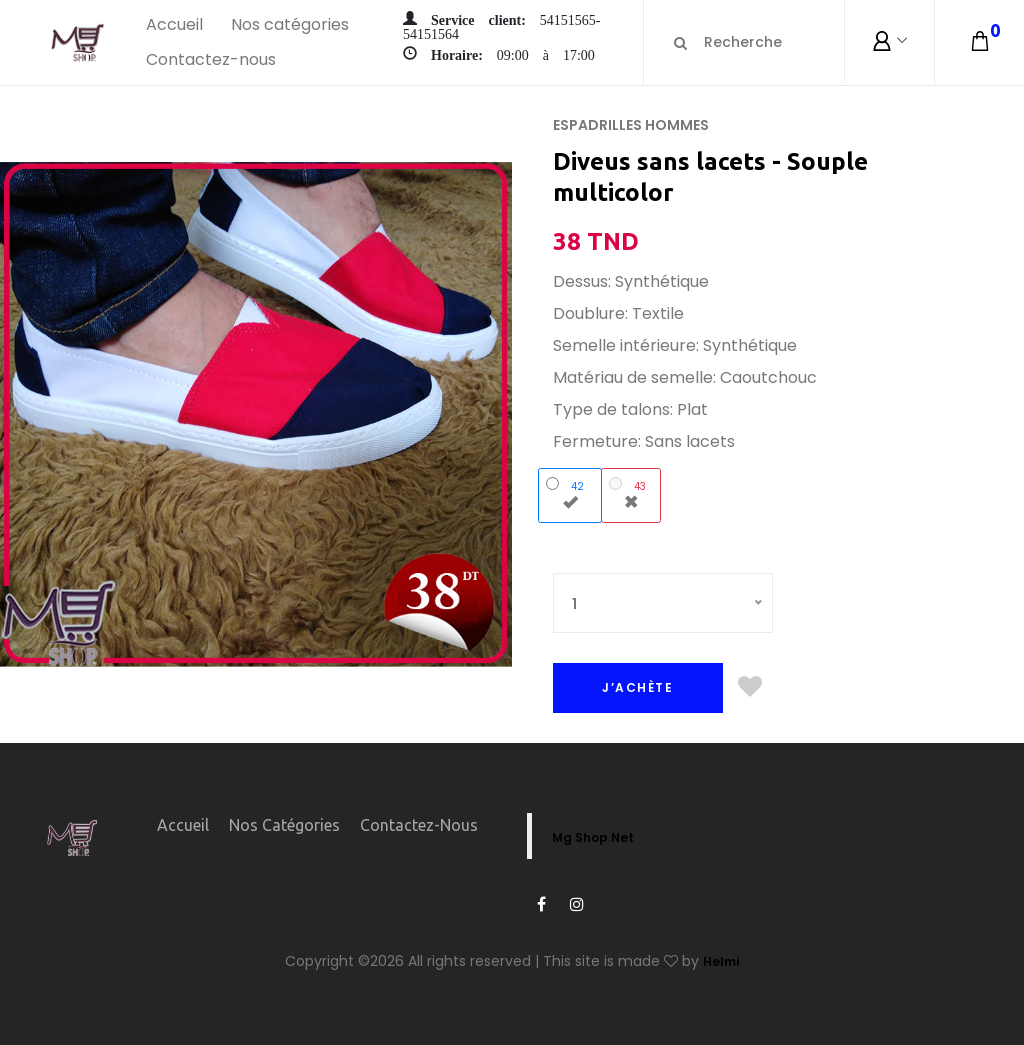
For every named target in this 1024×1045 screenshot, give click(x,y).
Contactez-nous (211, 59)
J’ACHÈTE (637, 687)
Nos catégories (290, 24)
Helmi (721, 961)
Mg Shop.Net (593, 837)
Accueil (174, 24)
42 (569, 493)
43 (630, 493)
